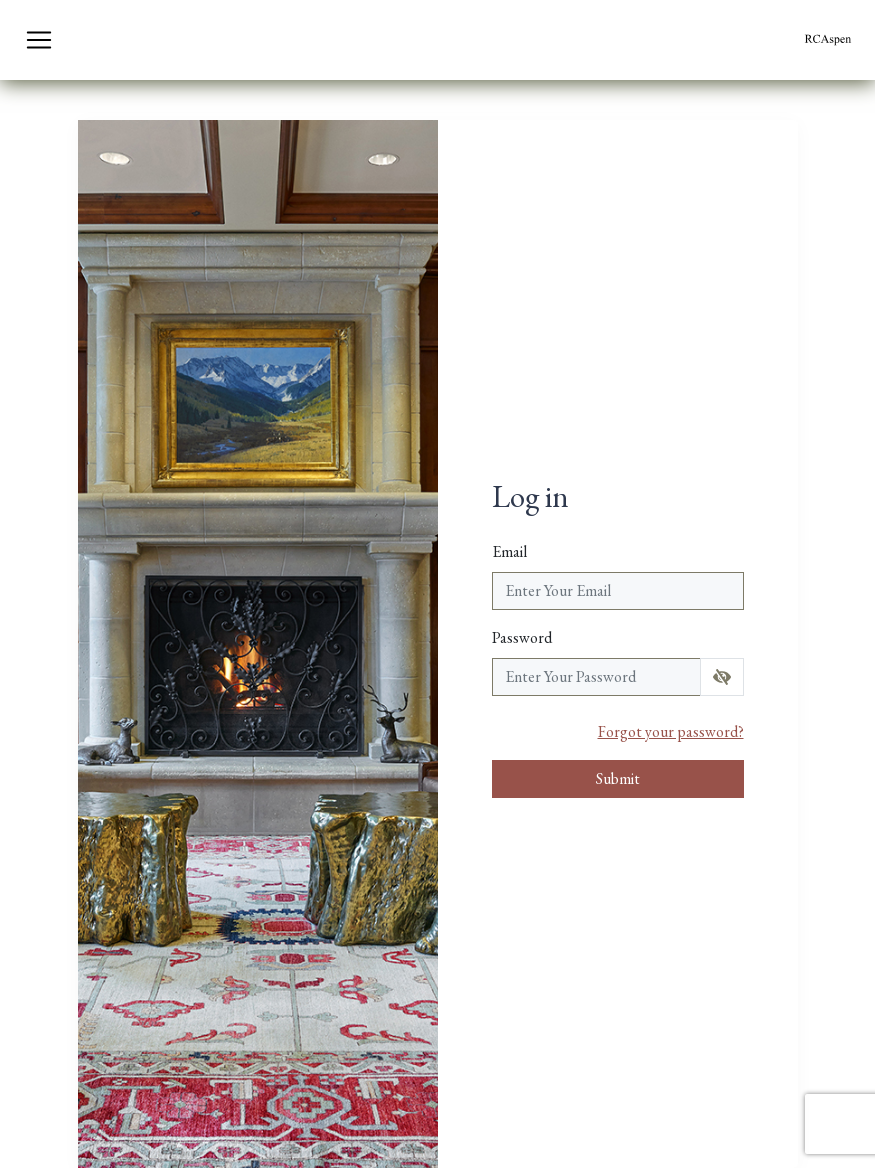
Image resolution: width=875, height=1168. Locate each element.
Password (522, 637)
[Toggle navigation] (39, 40)
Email (509, 551)
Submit (618, 778)
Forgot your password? (671, 731)
